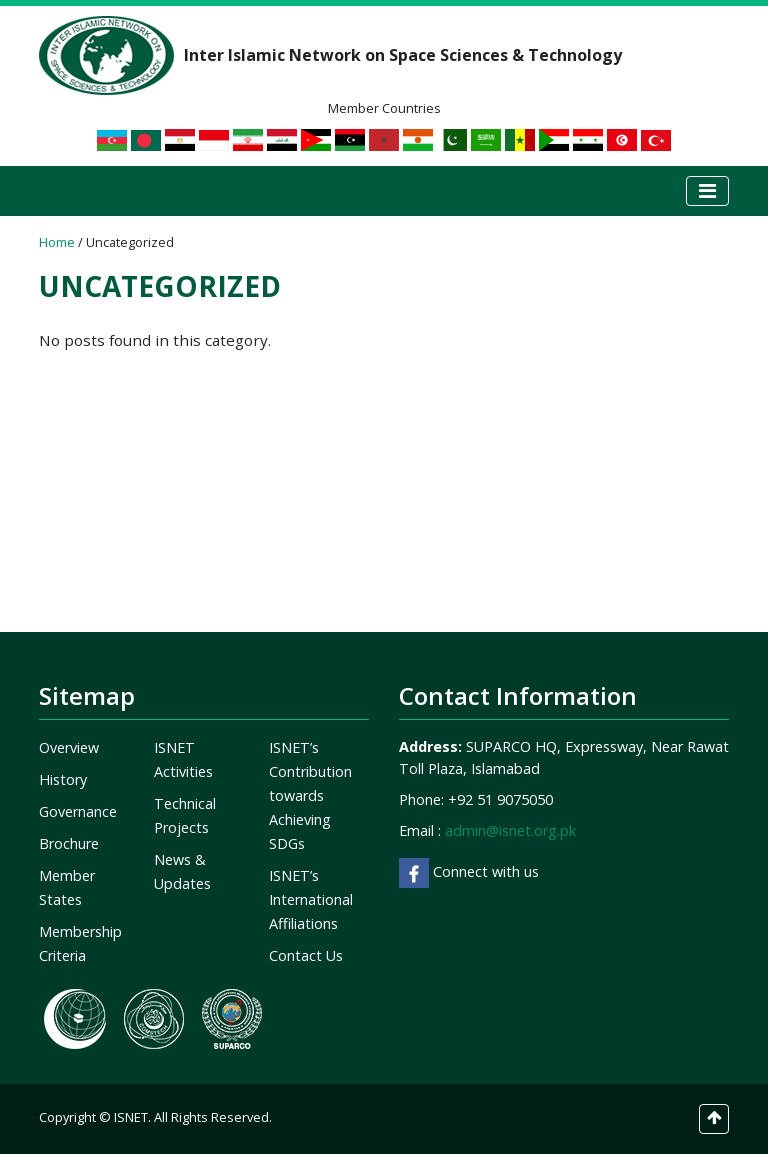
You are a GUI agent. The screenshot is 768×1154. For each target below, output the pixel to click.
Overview (69, 747)
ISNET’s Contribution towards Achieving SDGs (310, 795)
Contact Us (306, 955)
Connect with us (469, 871)
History (63, 779)
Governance (78, 811)
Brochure (69, 843)
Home (57, 242)
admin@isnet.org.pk (510, 830)
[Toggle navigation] (707, 191)
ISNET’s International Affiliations (311, 899)
